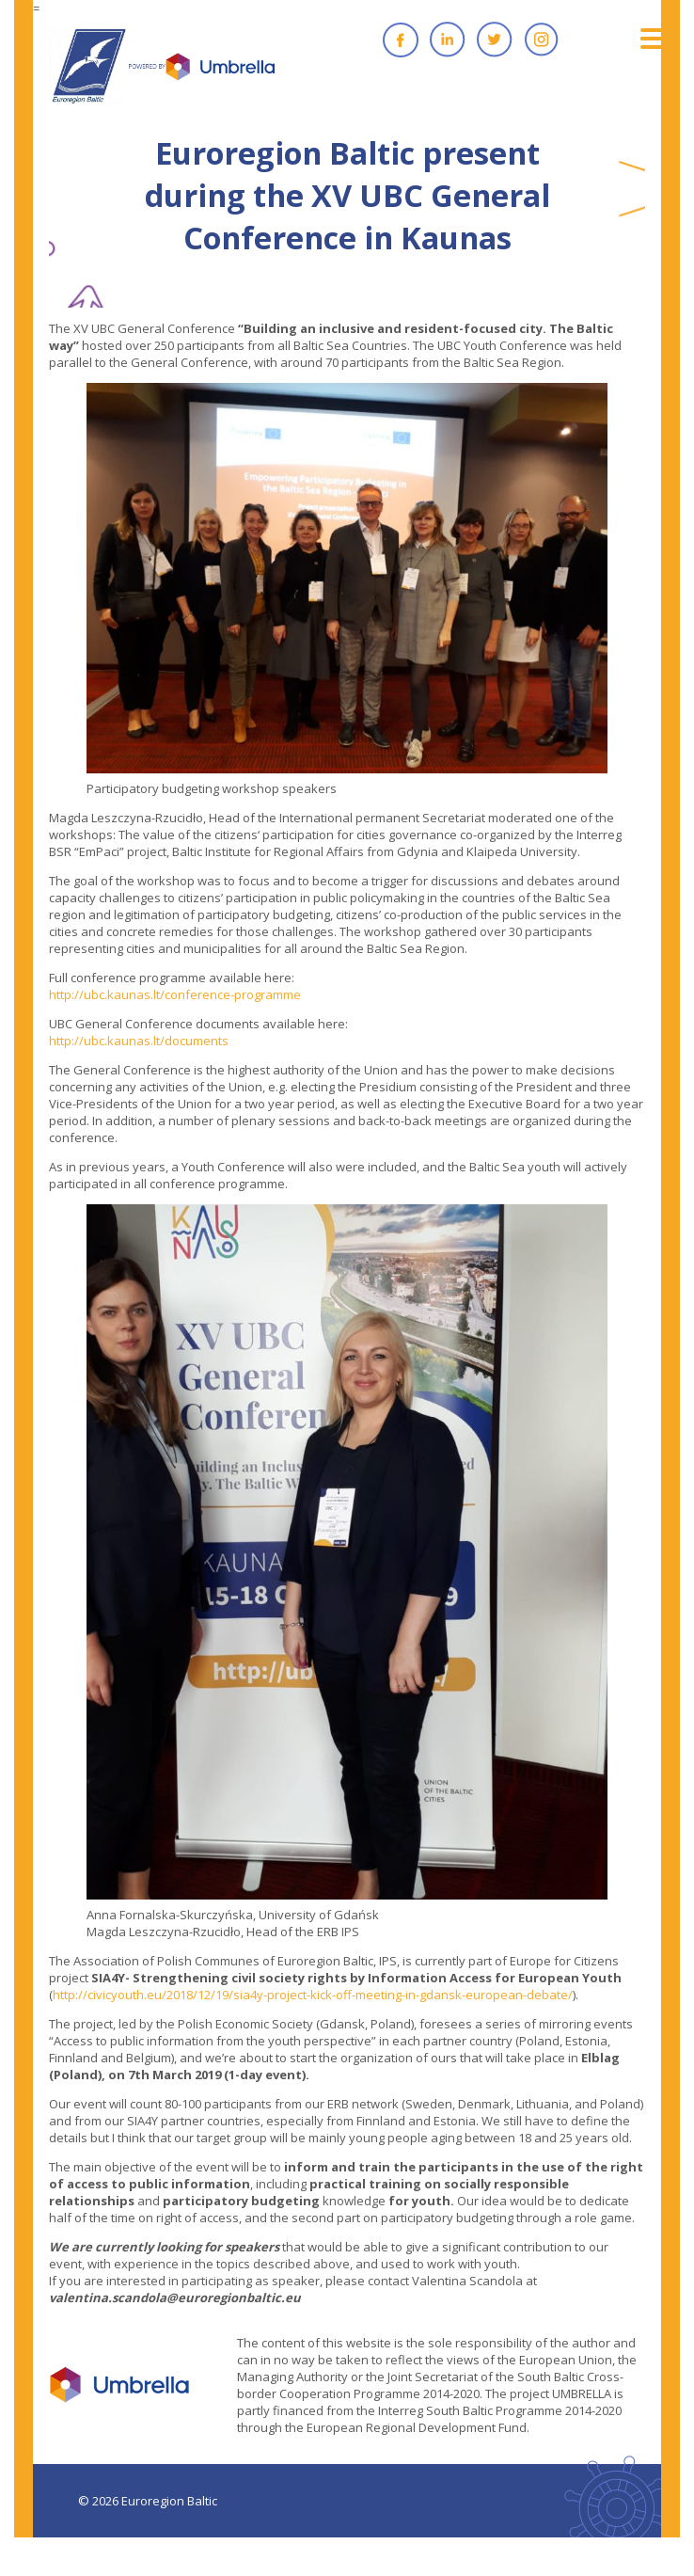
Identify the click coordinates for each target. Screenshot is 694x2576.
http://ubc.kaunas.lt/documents (139, 1040)
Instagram (541, 39)
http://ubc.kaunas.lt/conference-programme (175, 994)
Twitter (494, 39)
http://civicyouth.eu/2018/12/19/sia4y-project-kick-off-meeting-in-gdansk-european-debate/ (313, 1994)
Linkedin (447, 39)
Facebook (400, 39)
